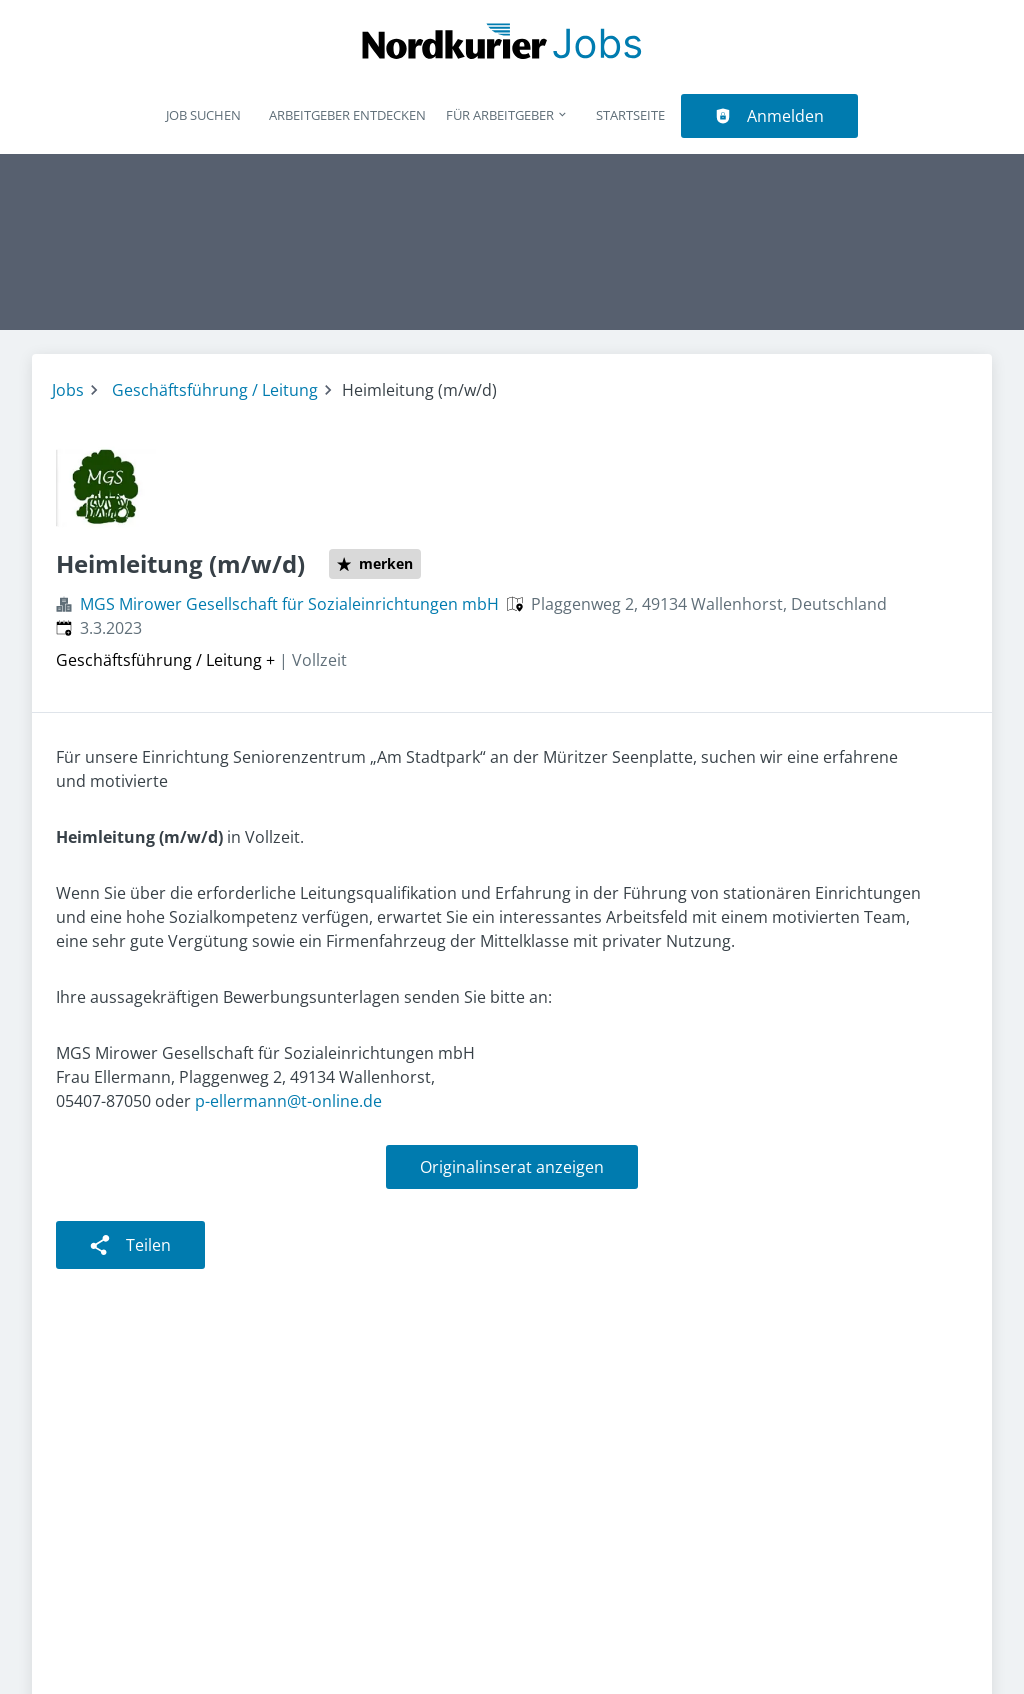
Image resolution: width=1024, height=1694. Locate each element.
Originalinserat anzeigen (512, 1167)
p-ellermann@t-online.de (288, 1101)
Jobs (68, 390)
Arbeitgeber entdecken (347, 115)
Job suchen (203, 115)
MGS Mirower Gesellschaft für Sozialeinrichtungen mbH (289, 604)
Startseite (630, 115)
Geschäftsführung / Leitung (215, 390)
